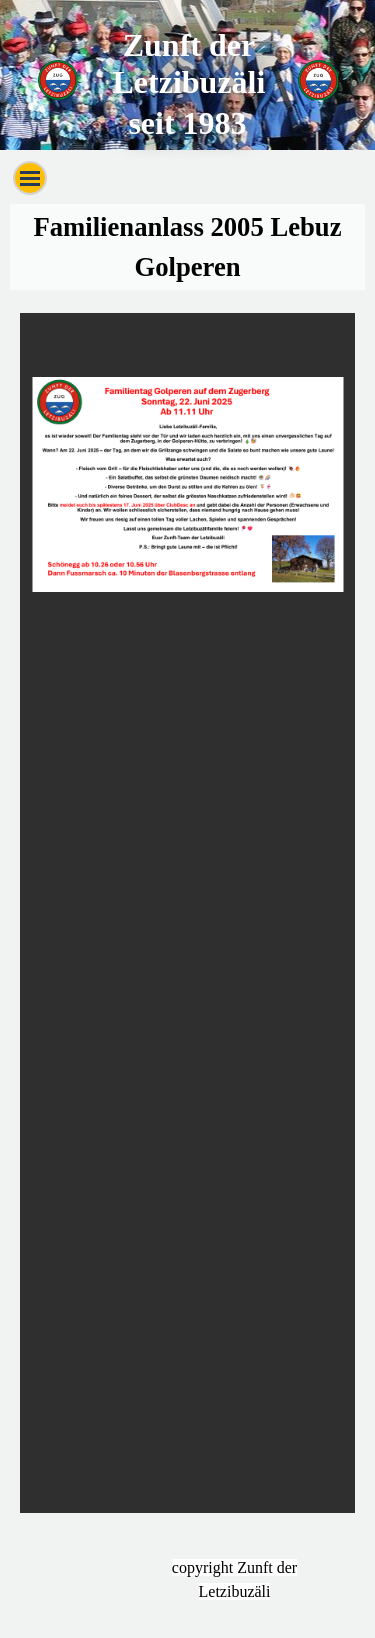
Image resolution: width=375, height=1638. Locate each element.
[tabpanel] (187, 247)
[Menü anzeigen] (30, 178)
